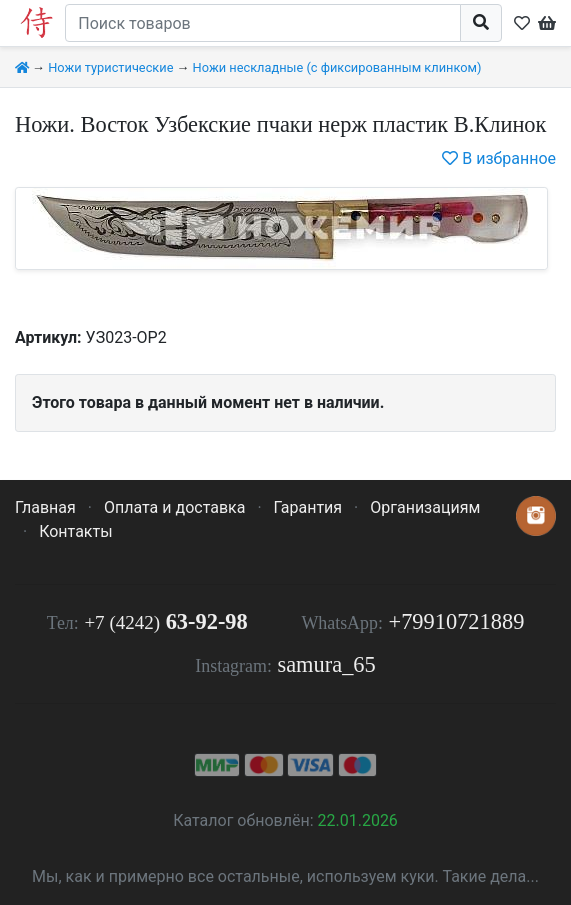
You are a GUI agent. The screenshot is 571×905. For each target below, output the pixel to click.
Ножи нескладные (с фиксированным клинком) (337, 67)
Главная (45, 507)
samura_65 (326, 664)
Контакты (75, 531)
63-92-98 (165, 621)
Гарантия (308, 507)
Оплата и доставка (174, 507)
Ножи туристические (110, 67)
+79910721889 (457, 621)
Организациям (425, 507)
